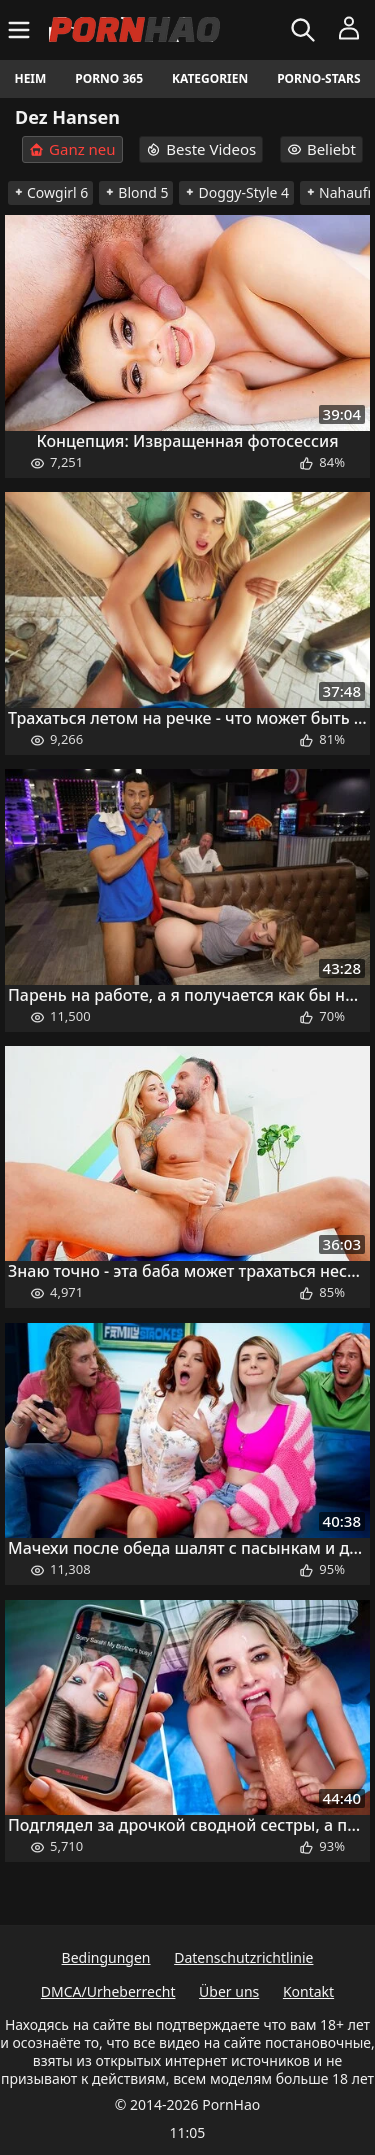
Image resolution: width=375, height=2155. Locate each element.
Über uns (229, 1991)
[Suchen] (305, 30)
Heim (30, 78)
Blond (136, 192)
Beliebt (321, 149)
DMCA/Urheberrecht (108, 1991)
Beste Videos (201, 149)
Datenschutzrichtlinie (243, 1957)
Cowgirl (50, 192)
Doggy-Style (236, 192)
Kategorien (210, 78)
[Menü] (21, 30)
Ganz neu (72, 149)
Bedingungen (106, 1957)
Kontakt (308, 1991)
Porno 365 (109, 78)
